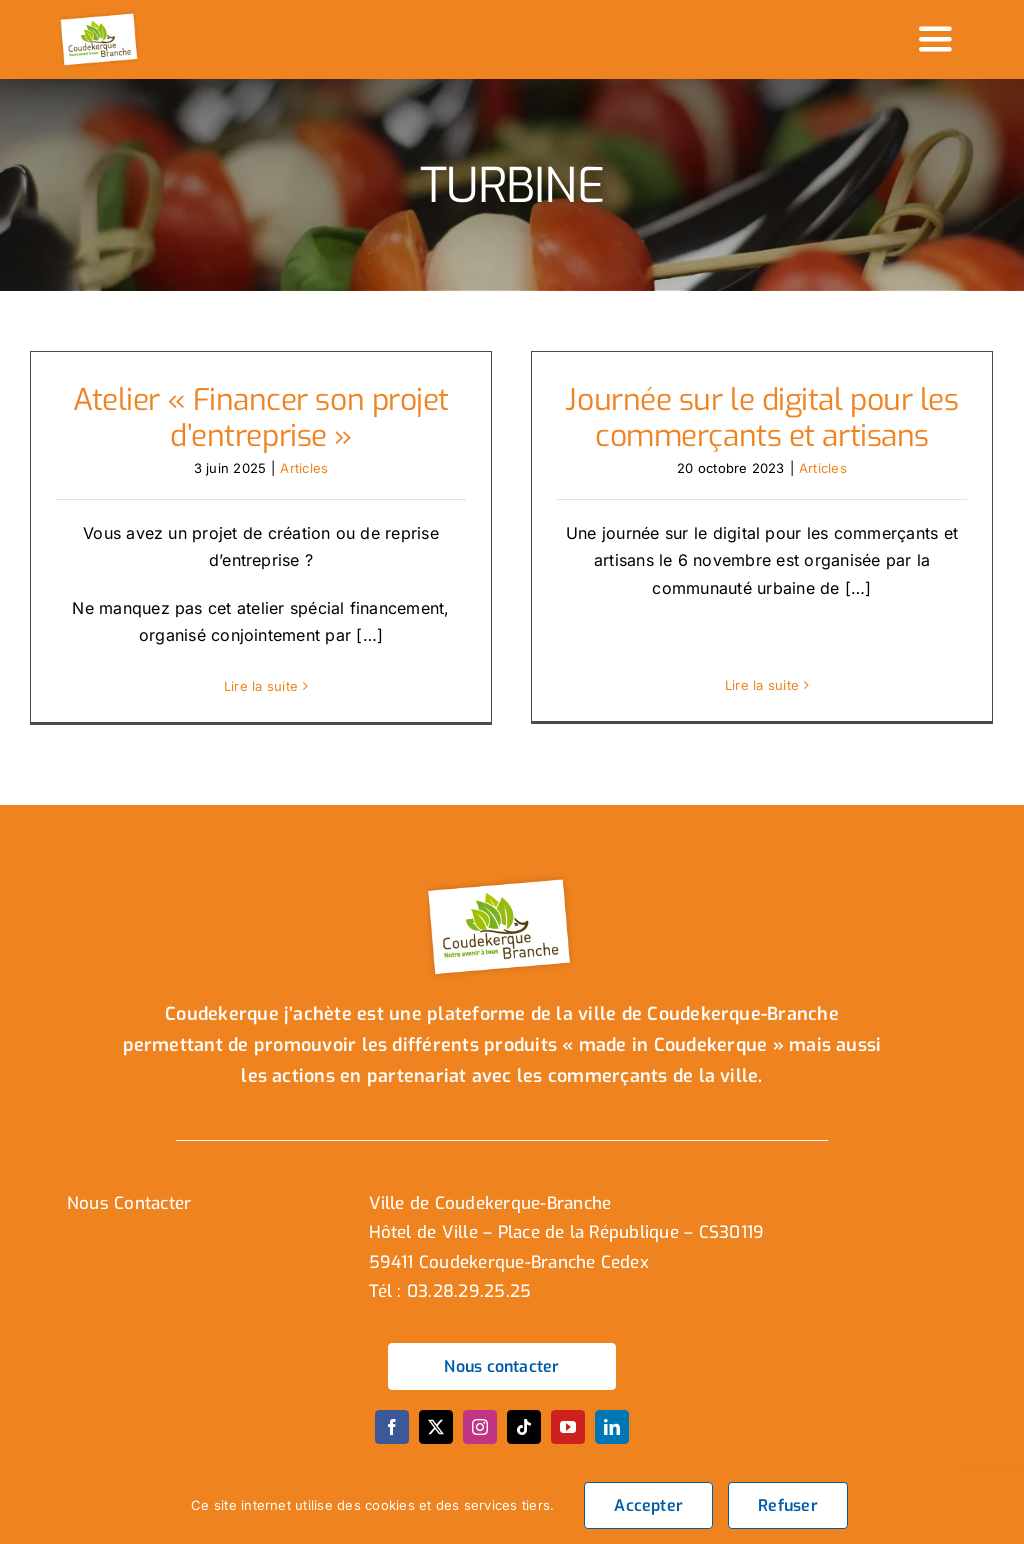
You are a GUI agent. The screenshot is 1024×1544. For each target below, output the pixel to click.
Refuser (788, 1505)
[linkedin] (612, 1438)
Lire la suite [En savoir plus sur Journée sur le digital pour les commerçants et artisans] (762, 685)
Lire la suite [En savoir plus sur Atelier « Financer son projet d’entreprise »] (261, 686)
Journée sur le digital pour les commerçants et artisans (761, 418)
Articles (304, 468)
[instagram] (480, 1438)
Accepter (648, 1505)
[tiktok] (524, 1438)
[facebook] (392, 1438)
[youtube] (568, 1438)
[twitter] (436, 1438)
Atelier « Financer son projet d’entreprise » (261, 418)
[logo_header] (100, 18)
